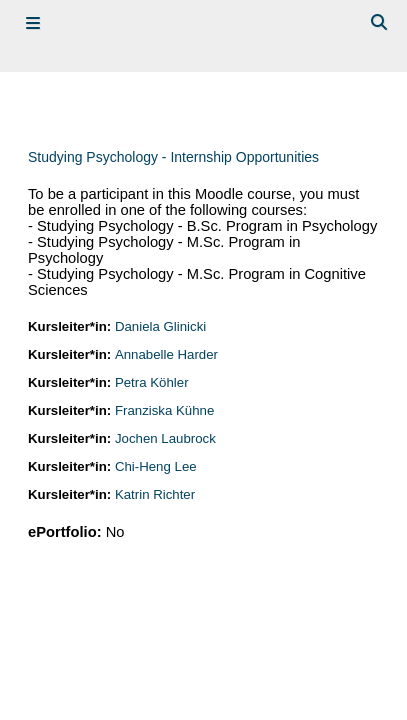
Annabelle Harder (166, 354)
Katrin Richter (155, 494)
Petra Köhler (152, 382)
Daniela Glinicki (160, 326)
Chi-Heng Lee (156, 466)
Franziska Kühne (164, 410)
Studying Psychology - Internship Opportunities (173, 157)
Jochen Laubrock (165, 438)
